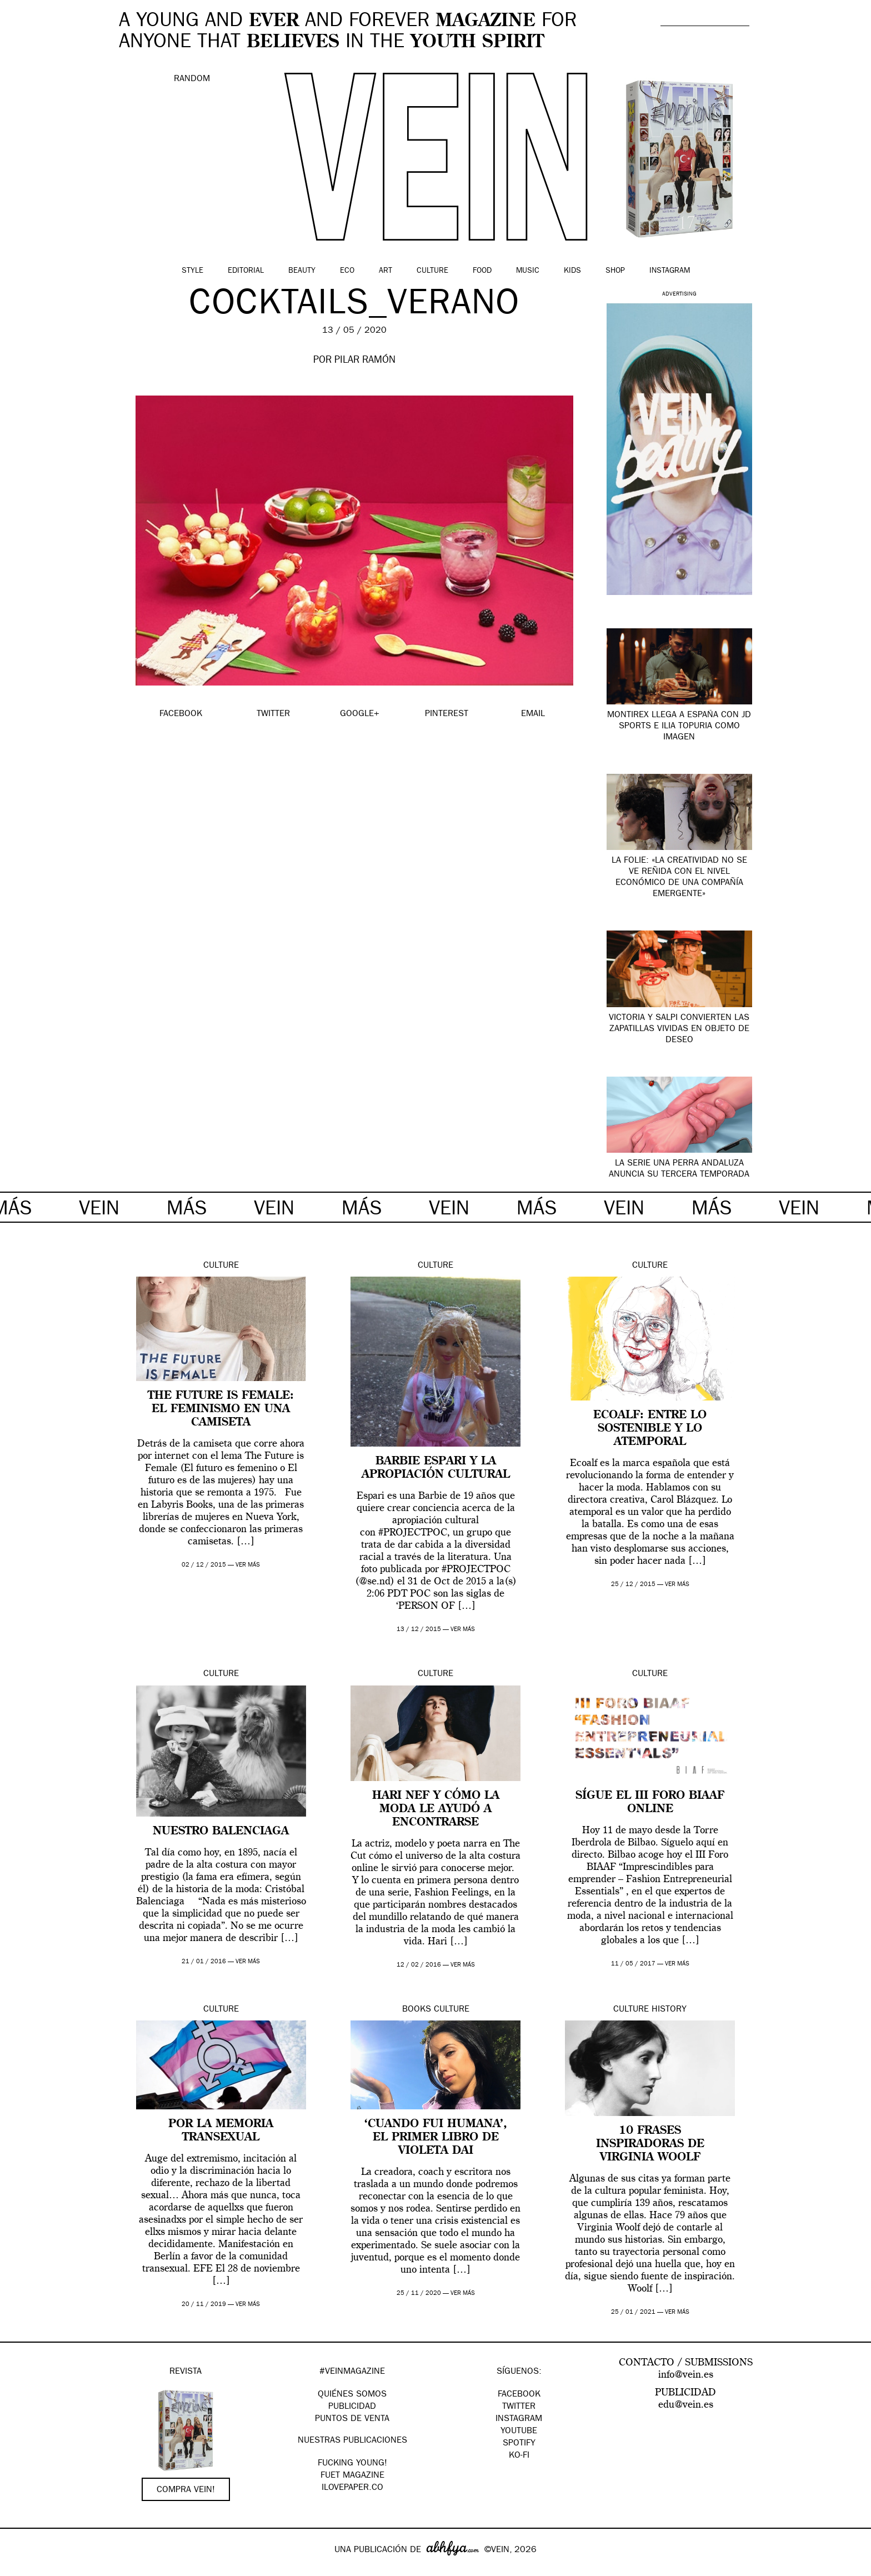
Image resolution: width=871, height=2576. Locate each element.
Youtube (518, 2431)
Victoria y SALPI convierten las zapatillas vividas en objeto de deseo (679, 1029)
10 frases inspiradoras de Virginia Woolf (650, 2144)
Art (385, 271)
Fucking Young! (352, 2463)
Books (416, 2009)
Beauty (302, 271)
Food (482, 271)
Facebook (519, 2394)
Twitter (518, 2407)
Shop (615, 271)
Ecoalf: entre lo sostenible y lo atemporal (650, 1429)
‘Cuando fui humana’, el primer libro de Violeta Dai (435, 2138)
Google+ (20, 2568)
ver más (248, 1565)
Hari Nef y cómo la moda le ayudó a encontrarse (435, 1809)
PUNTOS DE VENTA (352, 2419)
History (669, 2009)
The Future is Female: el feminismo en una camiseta (221, 1409)
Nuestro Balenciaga (221, 1831)
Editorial (246, 271)
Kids (572, 271)
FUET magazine (352, 2476)
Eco (347, 271)
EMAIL (533, 714)
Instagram (669, 271)
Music (527, 271)
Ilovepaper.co (352, 2488)
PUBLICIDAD (352, 2407)
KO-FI (519, 2456)
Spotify (519, 2443)
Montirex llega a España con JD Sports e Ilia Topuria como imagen (679, 726)
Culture (432, 271)
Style (192, 271)
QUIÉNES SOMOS (352, 2394)
